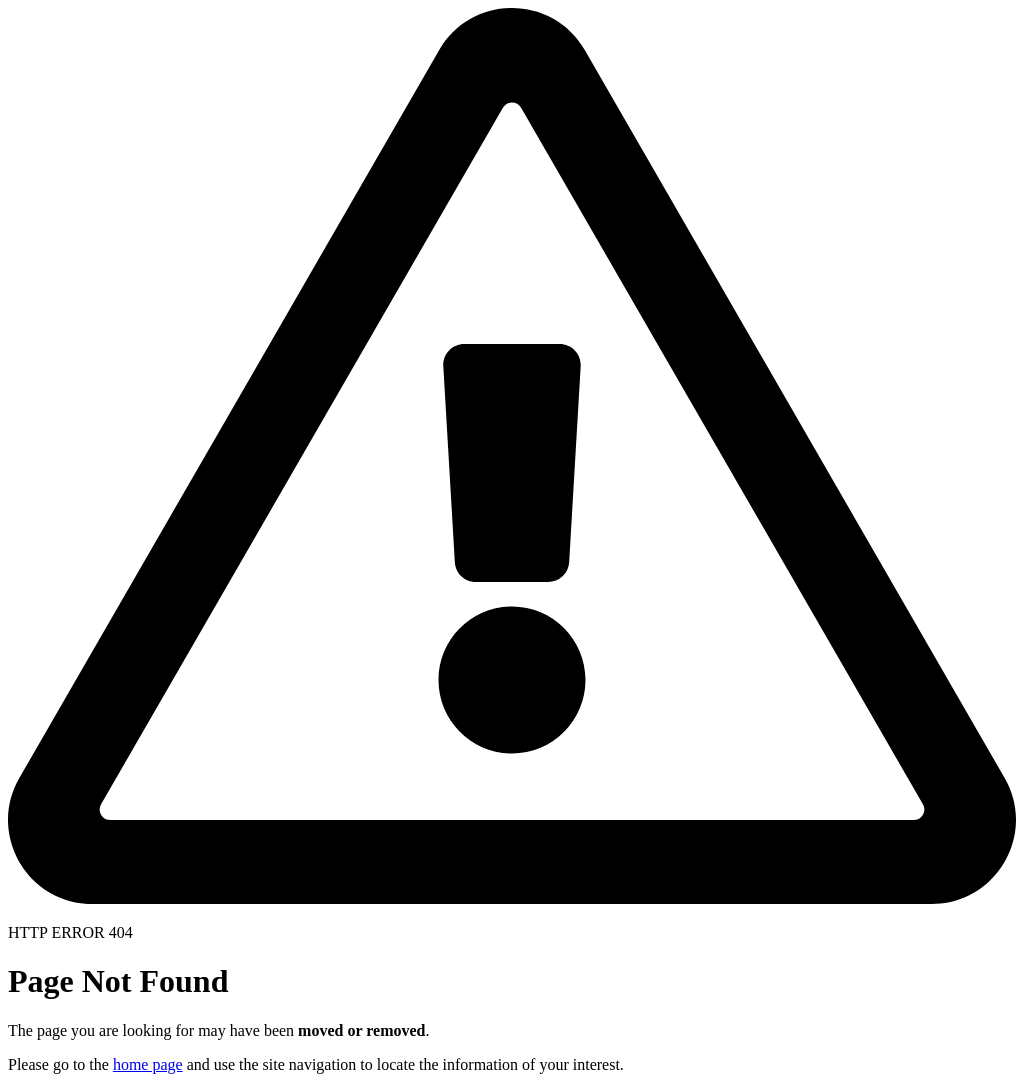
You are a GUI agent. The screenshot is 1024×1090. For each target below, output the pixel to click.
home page (148, 1064)
